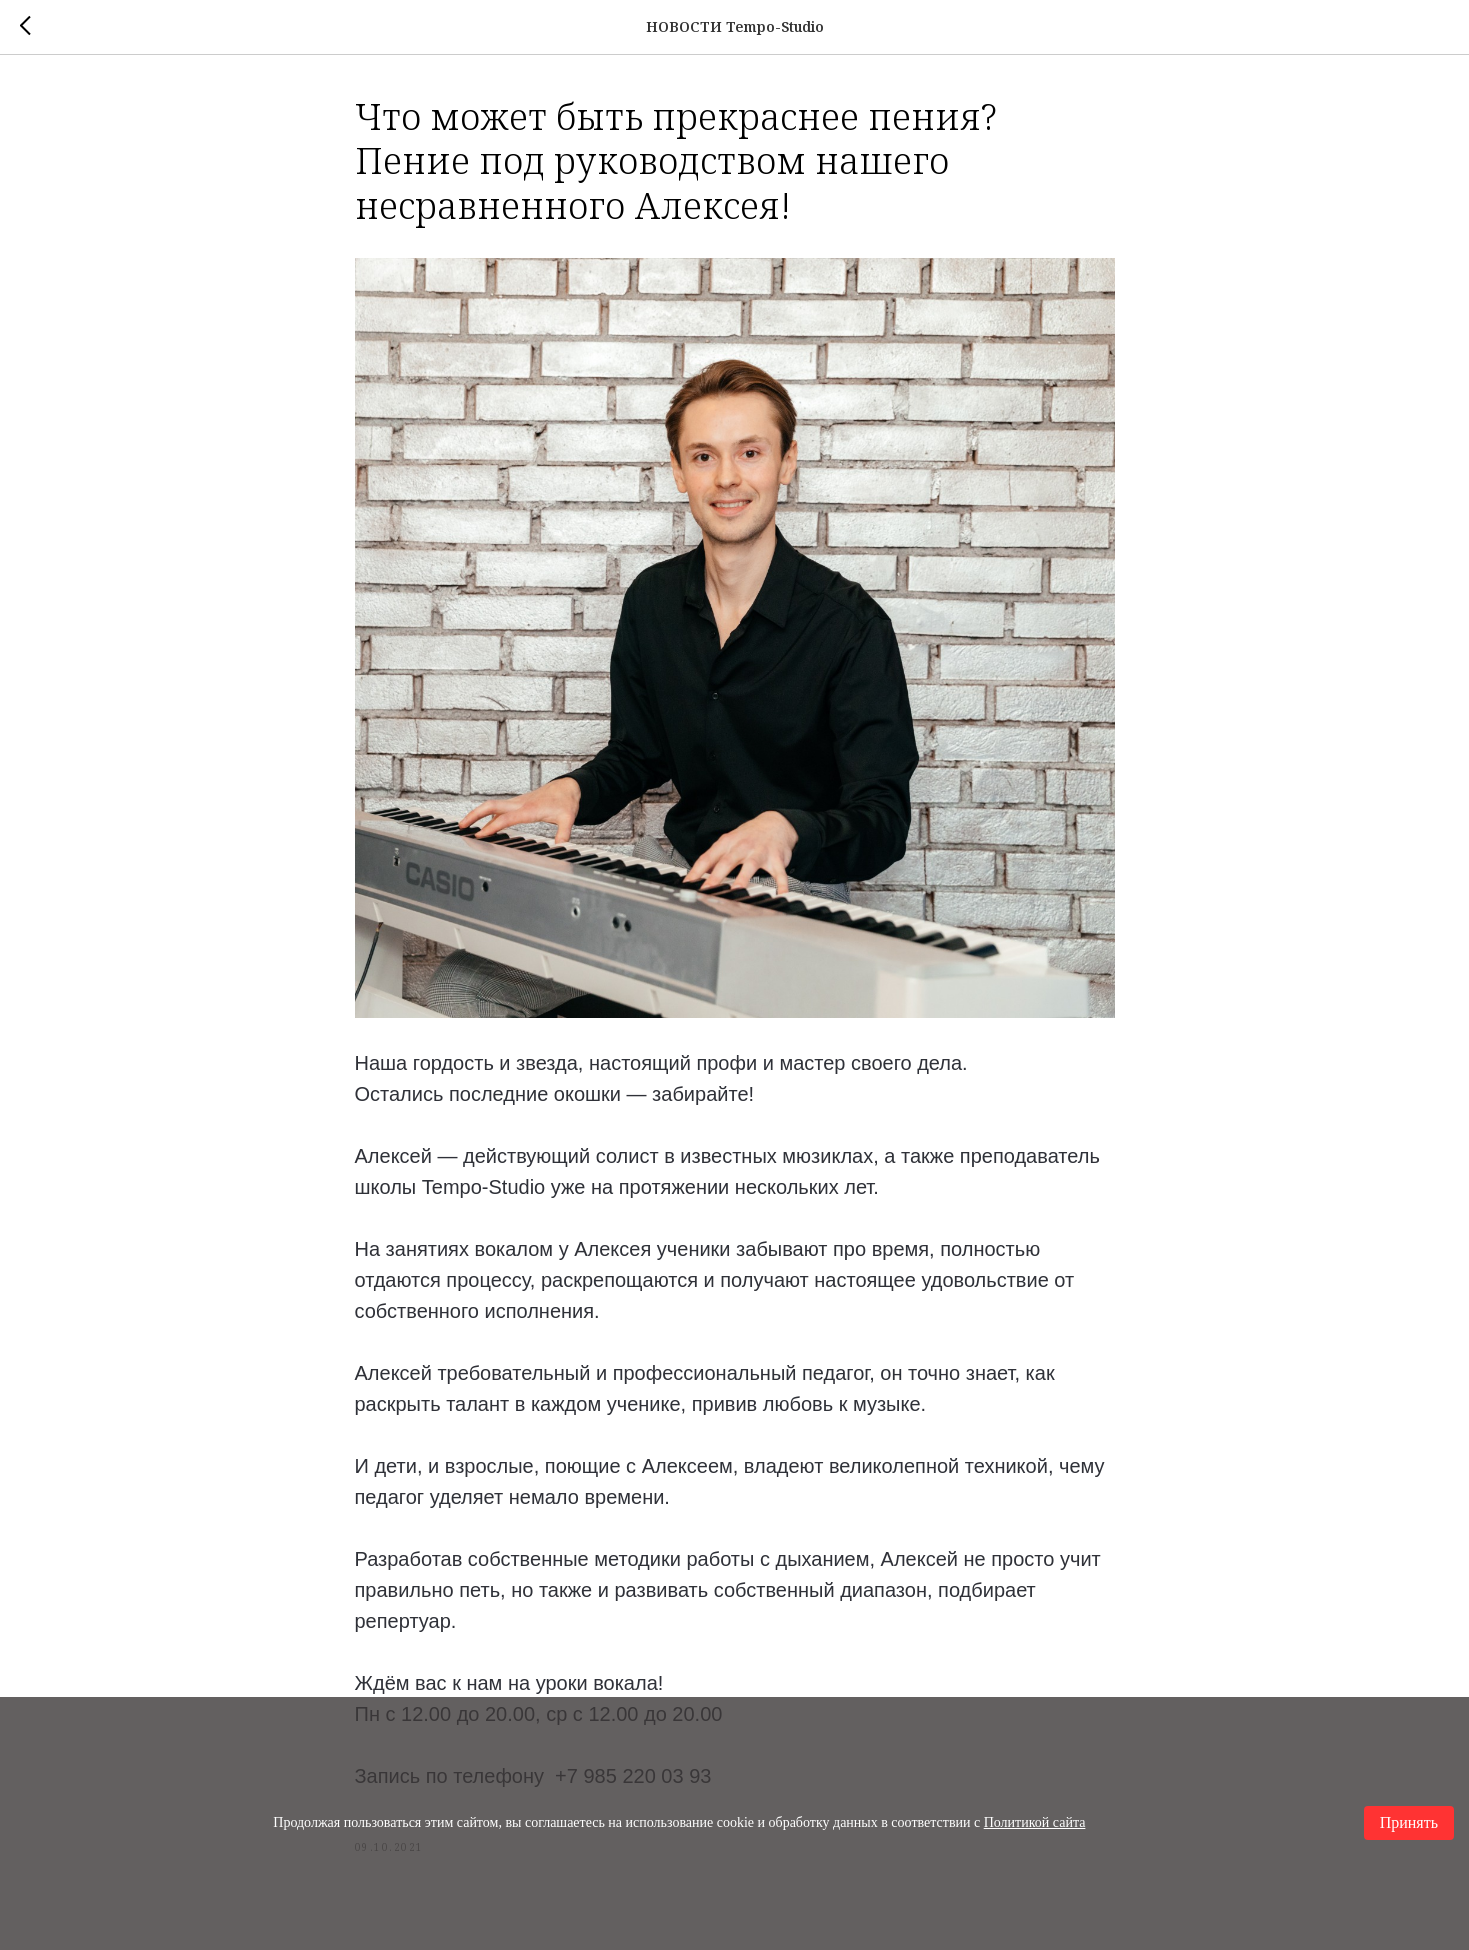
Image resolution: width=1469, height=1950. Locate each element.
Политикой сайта (1035, 1822)
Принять (1409, 1822)
